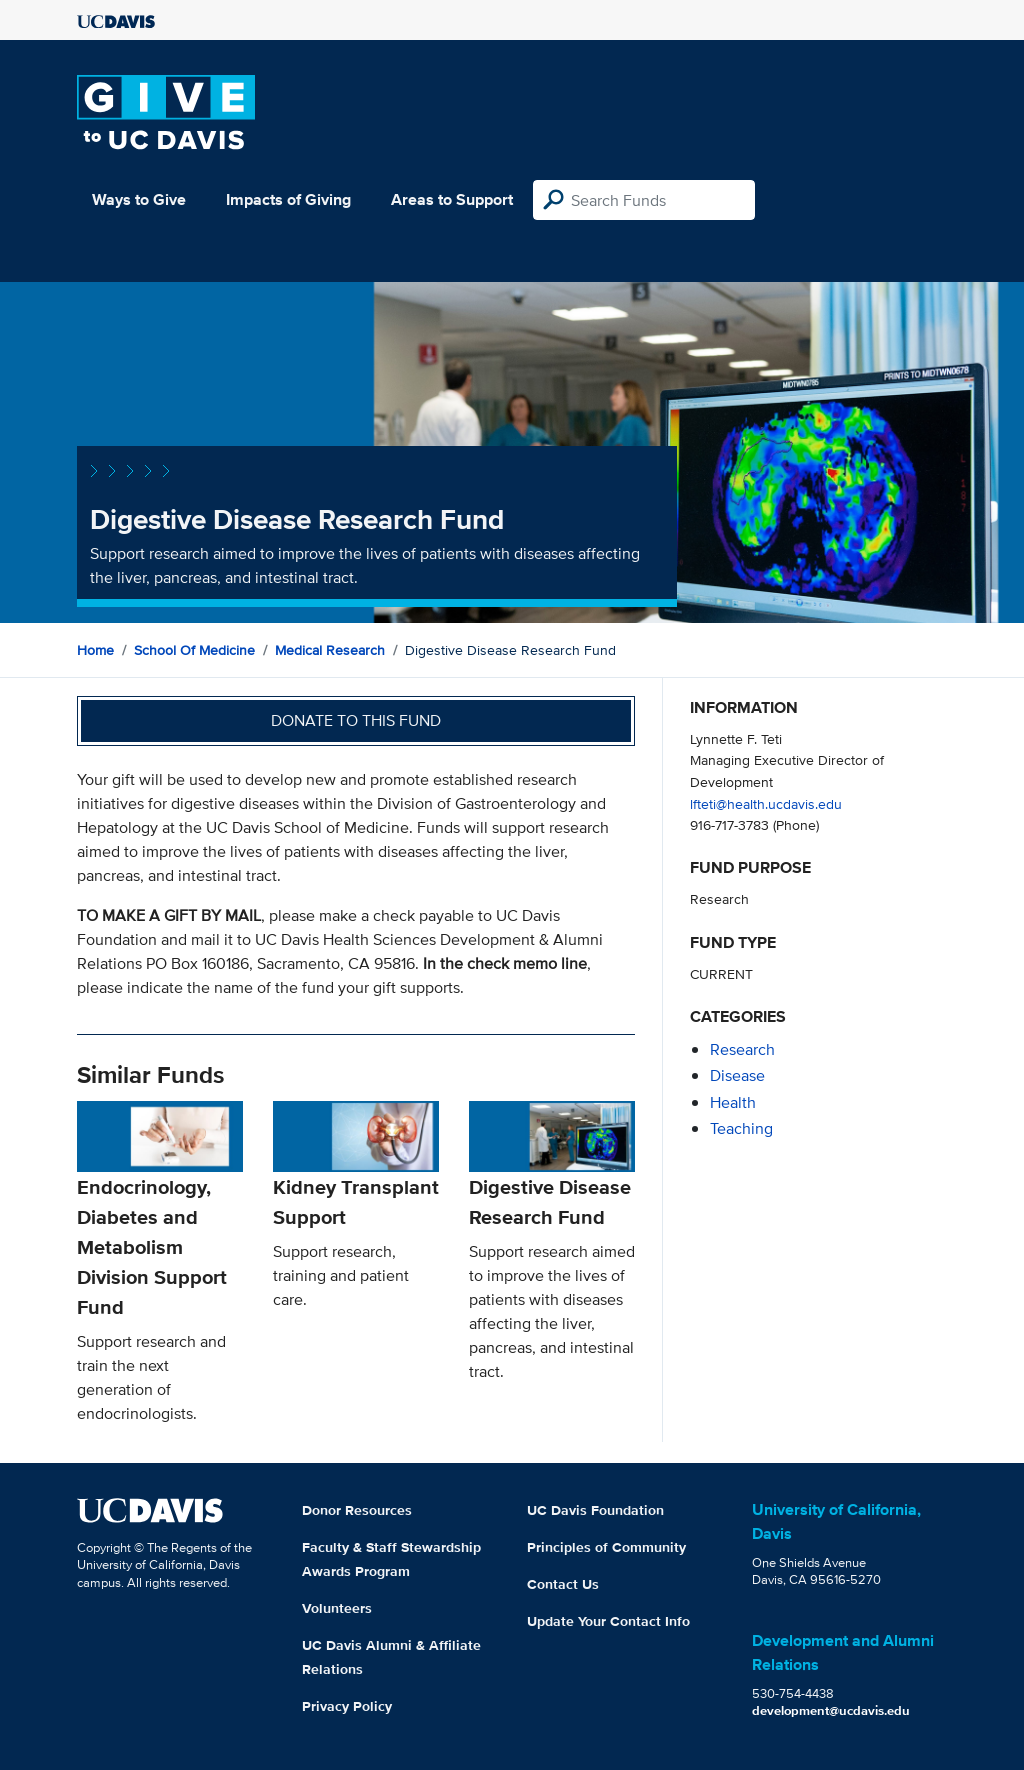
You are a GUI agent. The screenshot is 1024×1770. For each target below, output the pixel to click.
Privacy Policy (347, 1706)
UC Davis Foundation (595, 1510)
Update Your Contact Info (608, 1621)
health (733, 1102)
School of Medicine (194, 650)
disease (737, 1075)
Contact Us (563, 1584)
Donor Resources (357, 1510)
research (742, 1049)
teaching (741, 1128)
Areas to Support (452, 199)
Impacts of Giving (288, 199)
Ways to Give (139, 199)
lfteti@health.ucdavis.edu (766, 803)
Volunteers (337, 1608)
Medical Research (330, 650)
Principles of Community (606, 1547)
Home (95, 650)
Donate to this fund (356, 720)
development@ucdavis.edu (831, 1710)
